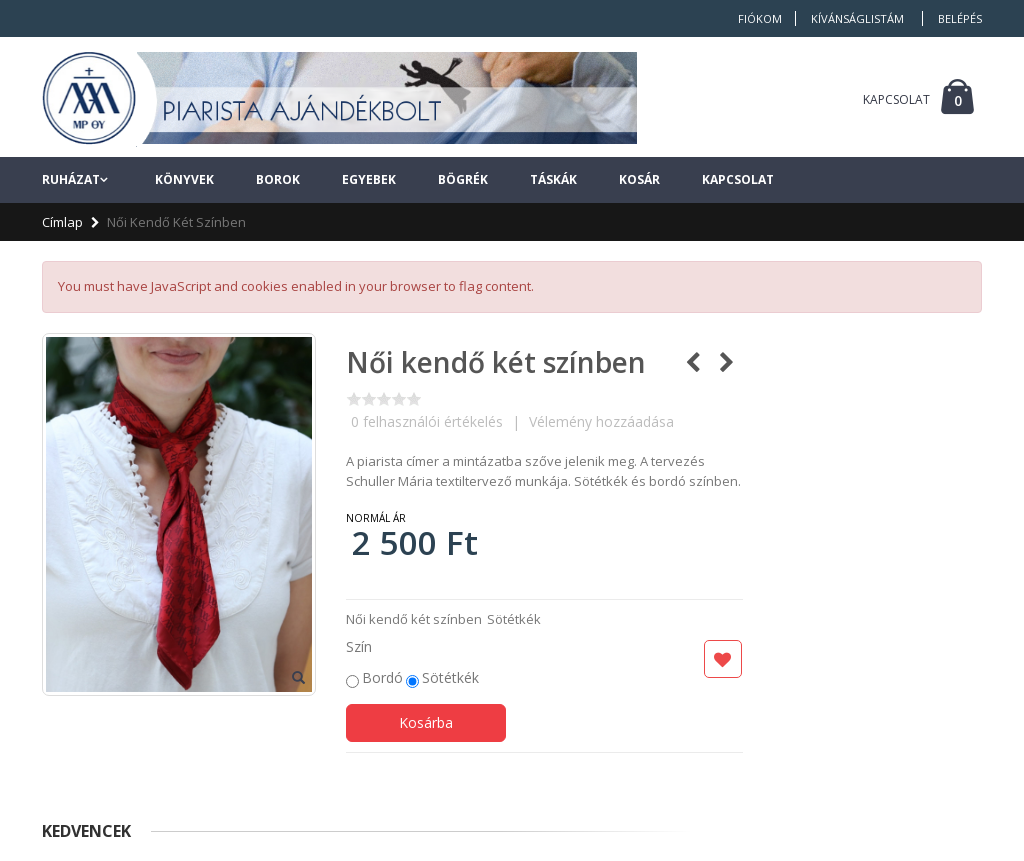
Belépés (960, 18)
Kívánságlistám (857, 18)
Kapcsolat (738, 179)
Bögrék (463, 179)
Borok (278, 179)
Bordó (382, 677)
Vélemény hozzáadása (601, 421)
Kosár (639, 179)
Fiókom (760, 18)
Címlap (62, 222)
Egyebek (369, 179)
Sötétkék (450, 677)
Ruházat (71, 179)
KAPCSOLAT (896, 99)
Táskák (553, 179)
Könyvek (184, 179)
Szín (359, 646)
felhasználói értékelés (427, 421)
